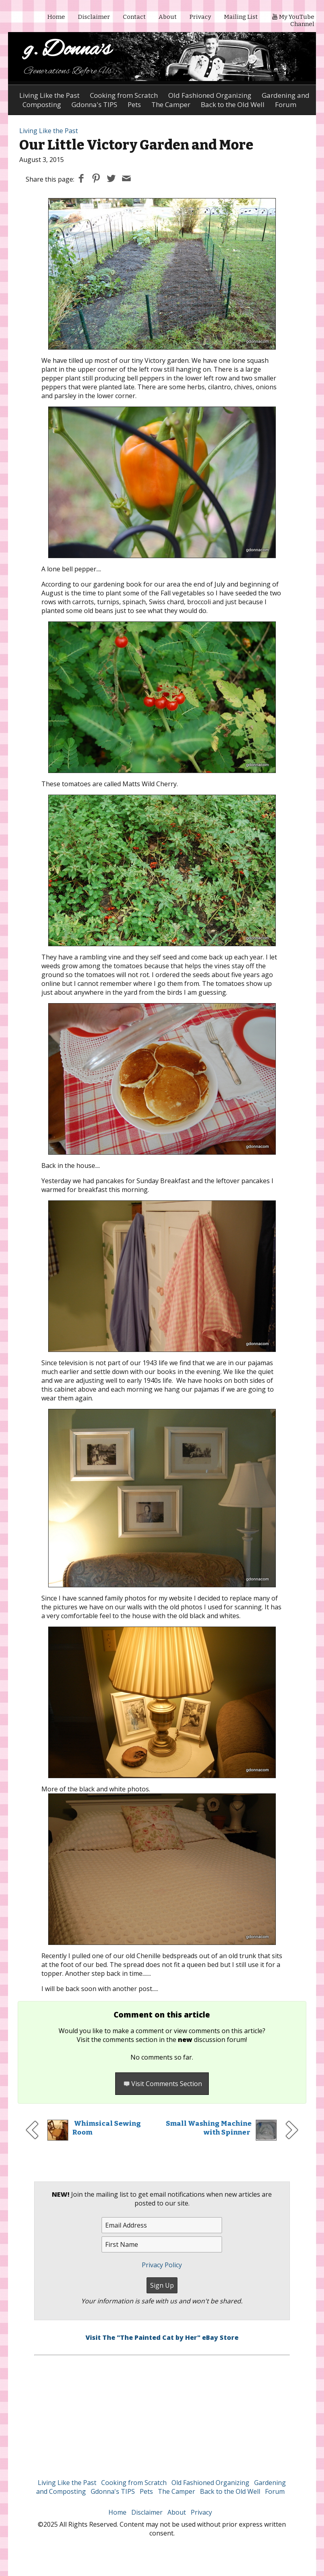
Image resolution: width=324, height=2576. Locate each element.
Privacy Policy (162, 2264)
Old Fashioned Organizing (209, 95)
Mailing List (241, 16)
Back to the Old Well (230, 2491)
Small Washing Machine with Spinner (209, 2128)
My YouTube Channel (292, 20)
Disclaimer (94, 16)
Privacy (200, 16)
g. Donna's (67, 50)
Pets (146, 2491)
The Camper (176, 2491)
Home (56, 16)
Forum (275, 2491)
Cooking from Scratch (124, 95)
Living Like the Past (49, 95)
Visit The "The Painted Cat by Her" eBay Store (162, 2337)
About (168, 16)
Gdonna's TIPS (113, 2491)
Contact (134, 16)
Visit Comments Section (162, 2083)
